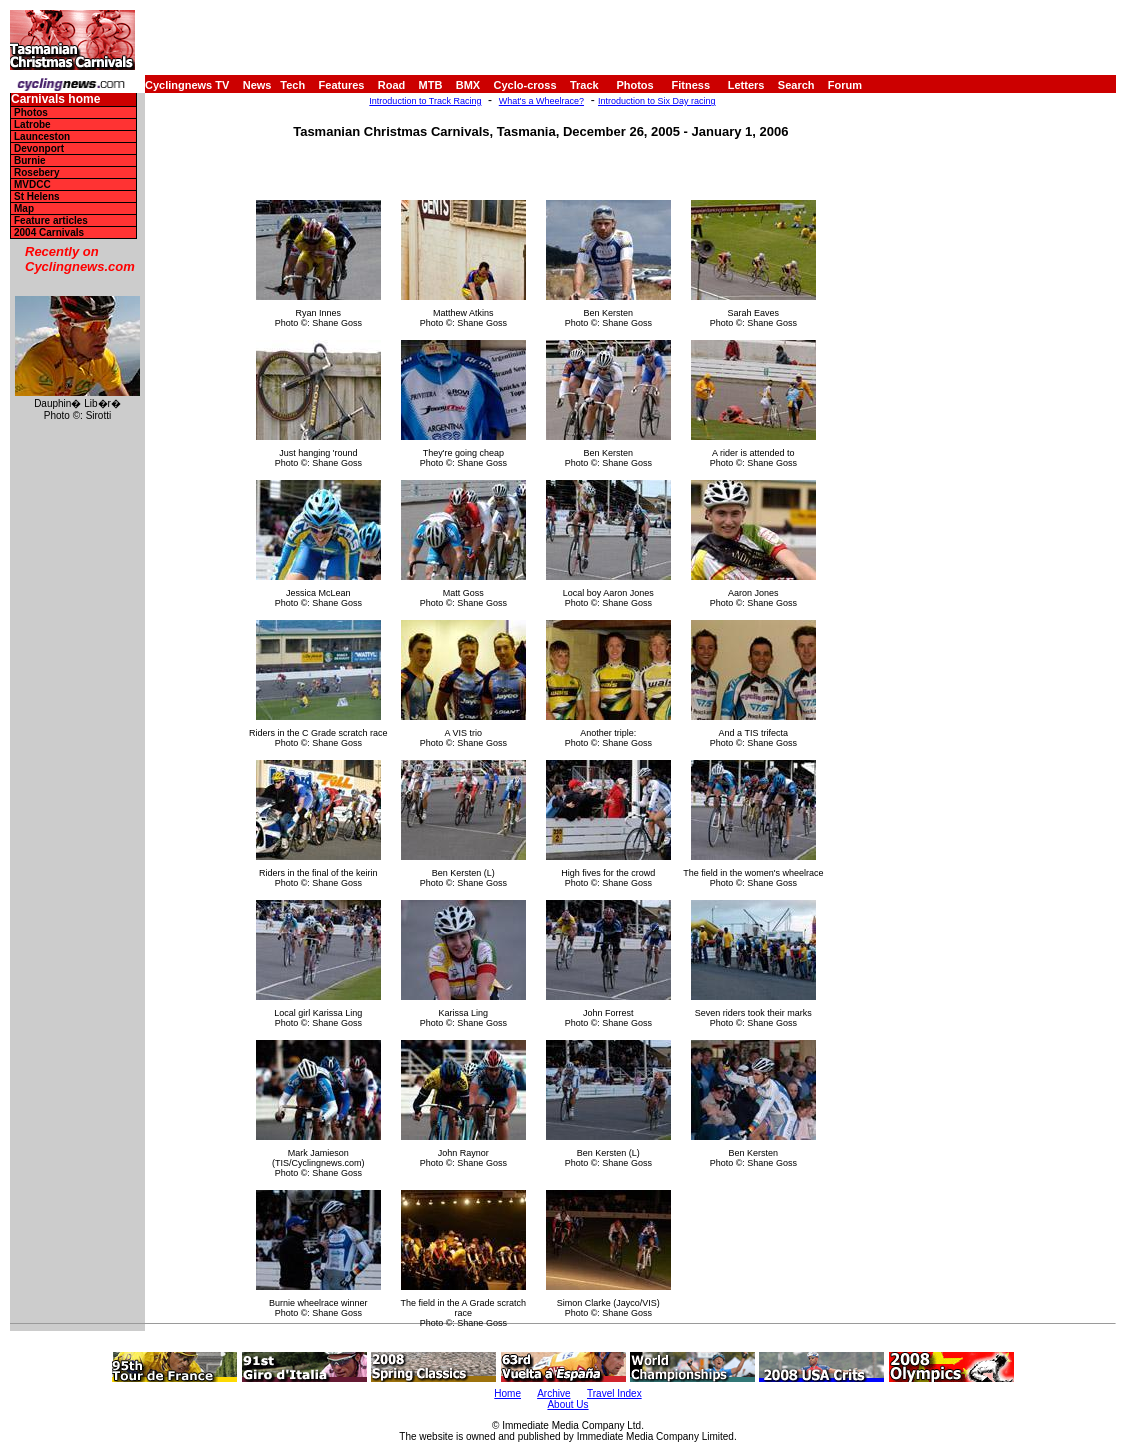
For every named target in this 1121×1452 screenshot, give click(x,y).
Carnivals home (55, 99)
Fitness (690, 85)
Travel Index (614, 1393)
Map (24, 208)
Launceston (42, 136)
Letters (746, 85)
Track (584, 85)
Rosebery (37, 172)
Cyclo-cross (525, 85)
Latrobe (32, 124)
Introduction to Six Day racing (657, 101)
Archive (553, 1393)
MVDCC (32, 184)
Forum (845, 85)
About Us (567, 1404)
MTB (431, 85)
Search (796, 85)
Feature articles (51, 220)
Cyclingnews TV (187, 85)
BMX (468, 85)
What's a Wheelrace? (541, 101)
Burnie (30, 160)
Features (342, 85)
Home (507, 1393)
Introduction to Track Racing (425, 101)
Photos (634, 85)
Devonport (39, 148)
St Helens (37, 196)
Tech (292, 85)
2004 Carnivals (49, 232)
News (257, 85)
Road (392, 85)
